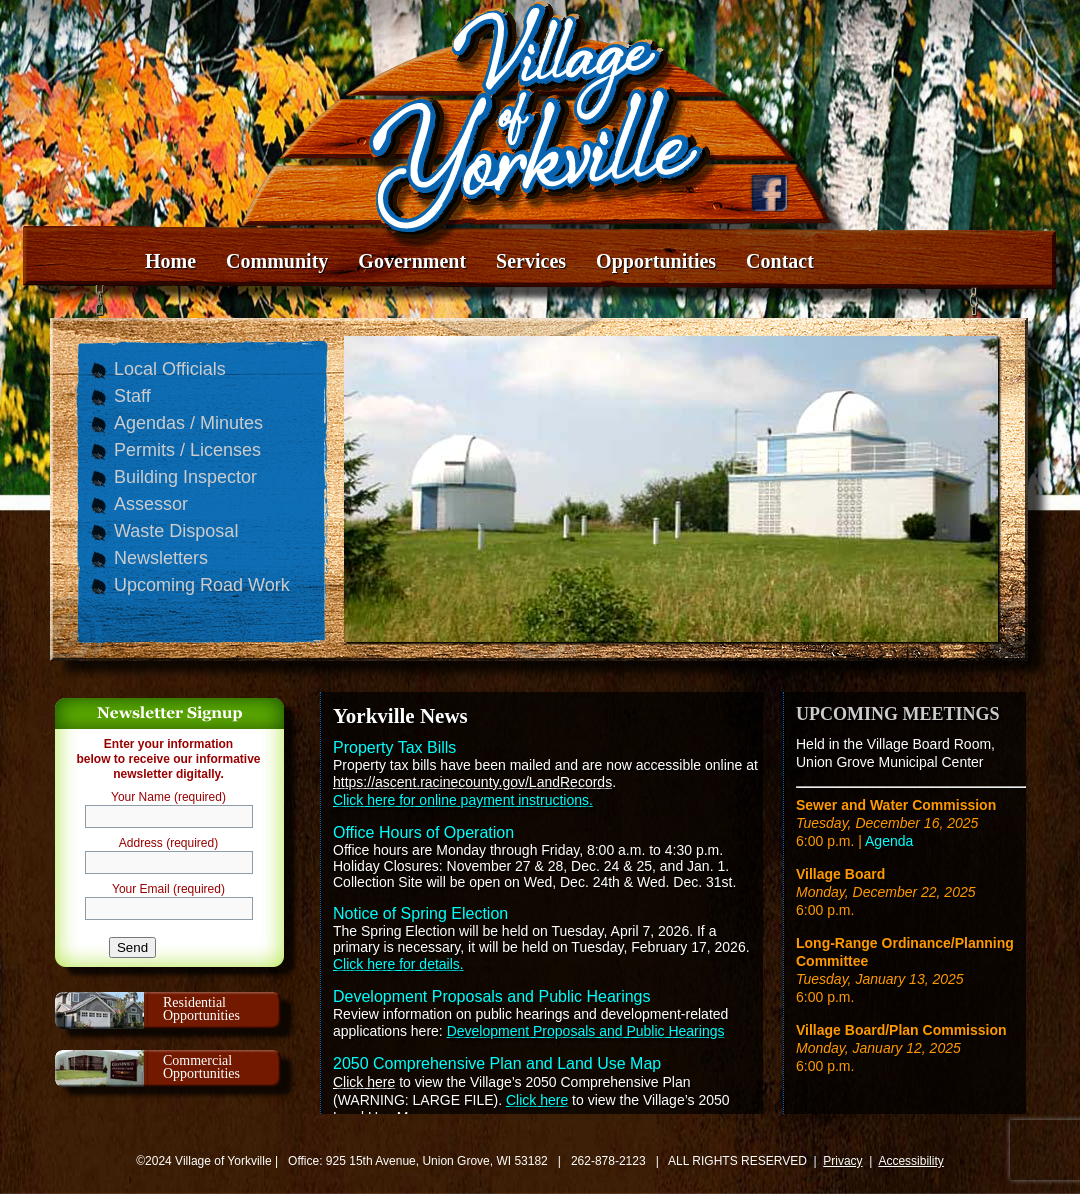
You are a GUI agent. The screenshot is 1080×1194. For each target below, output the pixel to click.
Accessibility (910, 1161)
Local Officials (170, 369)
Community (277, 261)
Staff (132, 396)
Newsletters (161, 558)
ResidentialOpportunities (201, 1009)
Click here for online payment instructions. (463, 800)
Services (531, 261)
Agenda (889, 841)
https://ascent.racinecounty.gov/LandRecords (472, 782)
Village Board (840, 874)
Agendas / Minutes (188, 423)
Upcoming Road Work (202, 585)
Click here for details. (398, 964)
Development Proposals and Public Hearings (586, 1031)
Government (412, 261)
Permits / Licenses (187, 450)
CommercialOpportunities (201, 1067)
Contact (780, 261)
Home (170, 261)
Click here (364, 1082)
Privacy (842, 1161)
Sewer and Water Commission (896, 805)
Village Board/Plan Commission (901, 1030)
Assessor (151, 504)
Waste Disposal (176, 531)
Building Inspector (185, 477)
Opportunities (656, 261)
